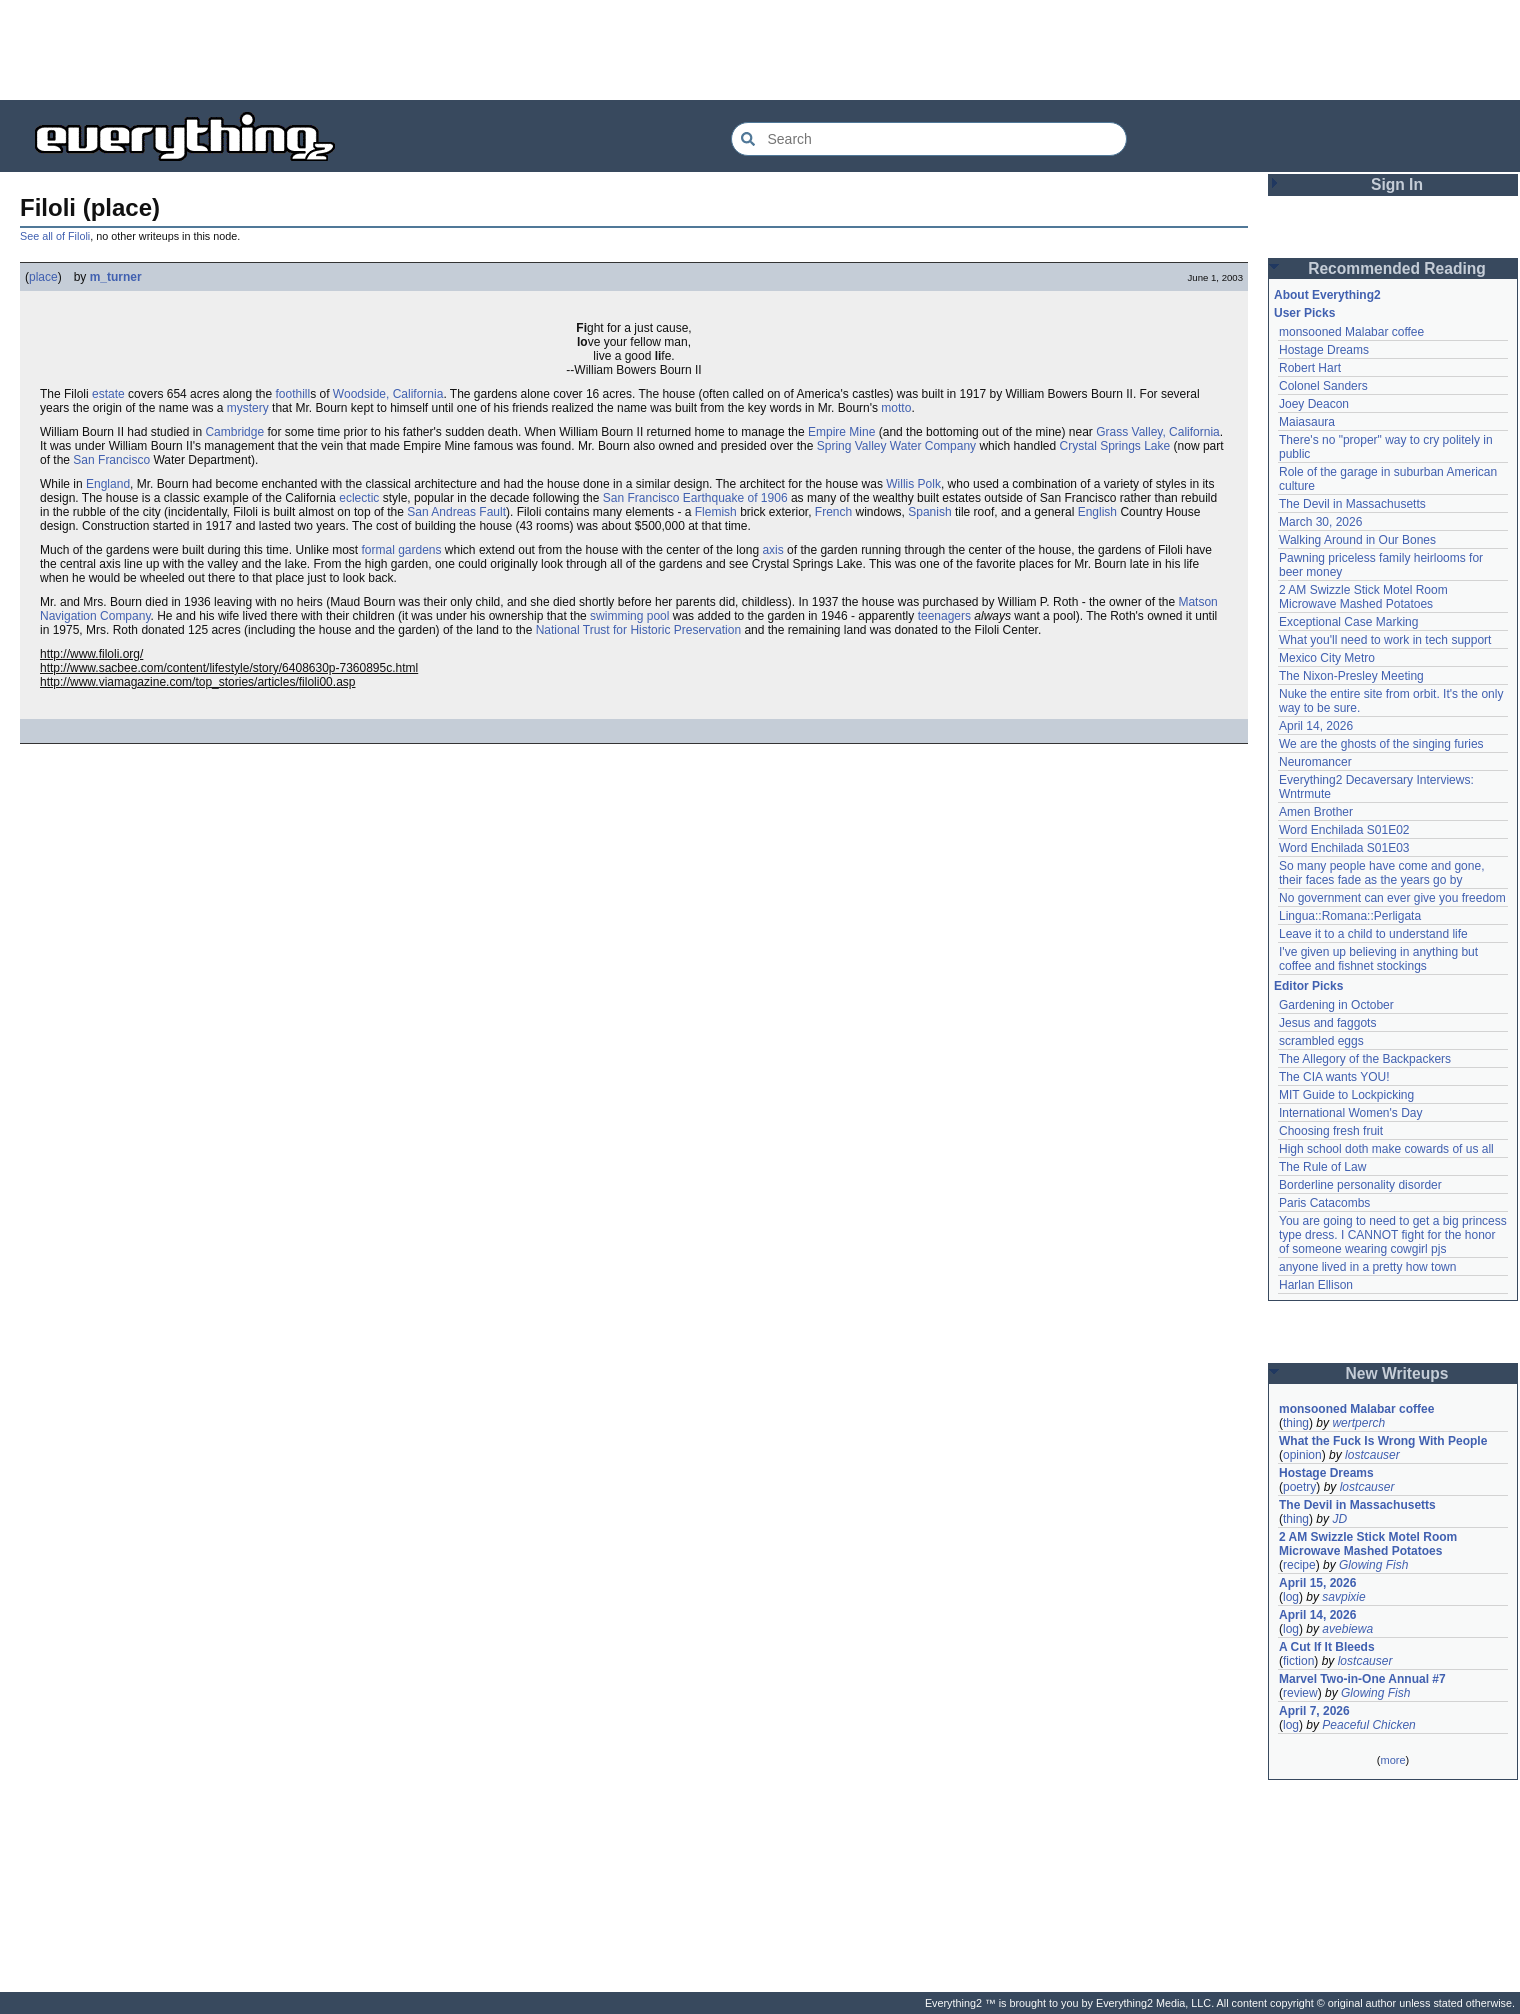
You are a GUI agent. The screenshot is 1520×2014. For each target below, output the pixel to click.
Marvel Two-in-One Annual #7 (1362, 1679)
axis (772, 550)
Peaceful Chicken (1368, 1725)
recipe (1299, 1565)
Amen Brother (1316, 812)
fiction (1298, 1661)
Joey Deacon (1314, 404)
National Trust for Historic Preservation (638, 630)
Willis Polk (913, 484)
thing (1296, 1423)
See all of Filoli (55, 236)
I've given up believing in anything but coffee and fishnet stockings (1378, 959)
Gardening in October (1336, 1005)
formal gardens (401, 550)
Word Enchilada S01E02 (1344, 830)
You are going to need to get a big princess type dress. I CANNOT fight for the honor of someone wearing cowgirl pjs (1393, 1235)
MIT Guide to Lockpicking (1346, 1095)
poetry (1299, 1487)
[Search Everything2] (929, 139)
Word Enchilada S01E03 (1344, 848)
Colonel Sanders (1323, 386)
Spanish (929, 512)
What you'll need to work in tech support (1385, 640)
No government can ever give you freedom (1392, 898)
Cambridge (234, 432)
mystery (248, 408)
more (1392, 1760)
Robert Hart (1310, 368)
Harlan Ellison (1316, 1285)
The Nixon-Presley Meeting (1351, 676)
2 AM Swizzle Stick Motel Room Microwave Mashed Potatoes (1363, 597)
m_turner (116, 277)
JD (1339, 1519)
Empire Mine (841, 432)
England (108, 484)
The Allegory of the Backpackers (1365, 1059)
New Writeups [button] (1397, 1373)
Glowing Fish (1373, 1565)
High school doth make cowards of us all (1386, 1149)
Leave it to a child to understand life (1373, 934)
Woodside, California (388, 394)
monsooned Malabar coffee (1351, 332)
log (1291, 1597)
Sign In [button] (1397, 184)
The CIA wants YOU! (1334, 1077)
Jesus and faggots (1327, 1023)
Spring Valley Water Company (896, 446)
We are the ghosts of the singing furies (1381, 744)
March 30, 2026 (1320, 522)
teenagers (944, 616)
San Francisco (111, 460)
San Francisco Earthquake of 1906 (695, 498)
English (1097, 512)
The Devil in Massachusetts (1352, 504)
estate (108, 394)
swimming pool (629, 616)
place (43, 277)
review (1300, 1693)
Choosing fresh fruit (1331, 1131)
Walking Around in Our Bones (1357, 540)
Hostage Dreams (1324, 350)
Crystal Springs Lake (1115, 446)
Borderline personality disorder (1360, 1185)
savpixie (1343, 1597)
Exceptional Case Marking (1348, 622)
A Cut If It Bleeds (1327, 1647)
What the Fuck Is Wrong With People (1383, 1441)
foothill (292, 394)
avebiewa (1347, 1629)
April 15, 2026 (1317, 1583)
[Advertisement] (760, 50)
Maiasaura (1307, 422)
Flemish (716, 512)
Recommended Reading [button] (1397, 268)
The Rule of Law (1322, 1167)
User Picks (1304, 313)
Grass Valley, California (1158, 432)
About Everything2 (1327, 295)
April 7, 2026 (1314, 1711)
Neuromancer (1315, 762)
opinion (1302, 1455)
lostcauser (1372, 1455)
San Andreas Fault (456, 512)
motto (896, 408)
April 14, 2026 (1316, 726)
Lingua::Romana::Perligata (1350, 916)
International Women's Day (1350, 1113)
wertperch (1358, 1423)
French (833, 512)
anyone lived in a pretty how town (1367, 1267)
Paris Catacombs (1324, 1203)
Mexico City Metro (1327, 658)
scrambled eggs (1321, 1041)
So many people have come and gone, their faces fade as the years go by (1381, 873)
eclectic (359, 498)
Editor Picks (1308, 986)
